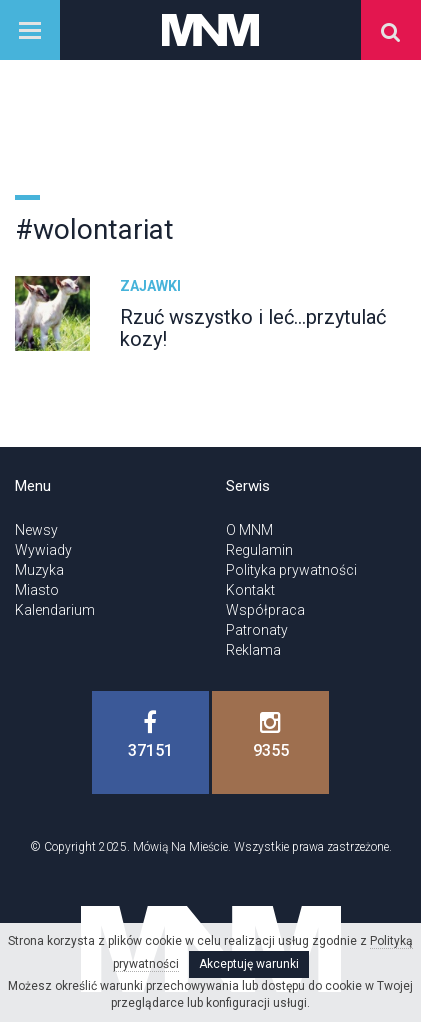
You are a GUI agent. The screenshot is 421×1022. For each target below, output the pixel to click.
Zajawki (150, 286)
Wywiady (43, 550)
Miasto (37, 590)
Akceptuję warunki (249, 964)
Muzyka (39, 570)
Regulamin (259, 550)
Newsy (36, 530)
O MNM (249, 530)
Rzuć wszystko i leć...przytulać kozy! (253, 328)
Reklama (253, 650)
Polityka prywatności (291, 570)
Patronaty (257, 630)
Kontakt (250, 590)
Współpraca (265, 610)
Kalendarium (55, 610)
